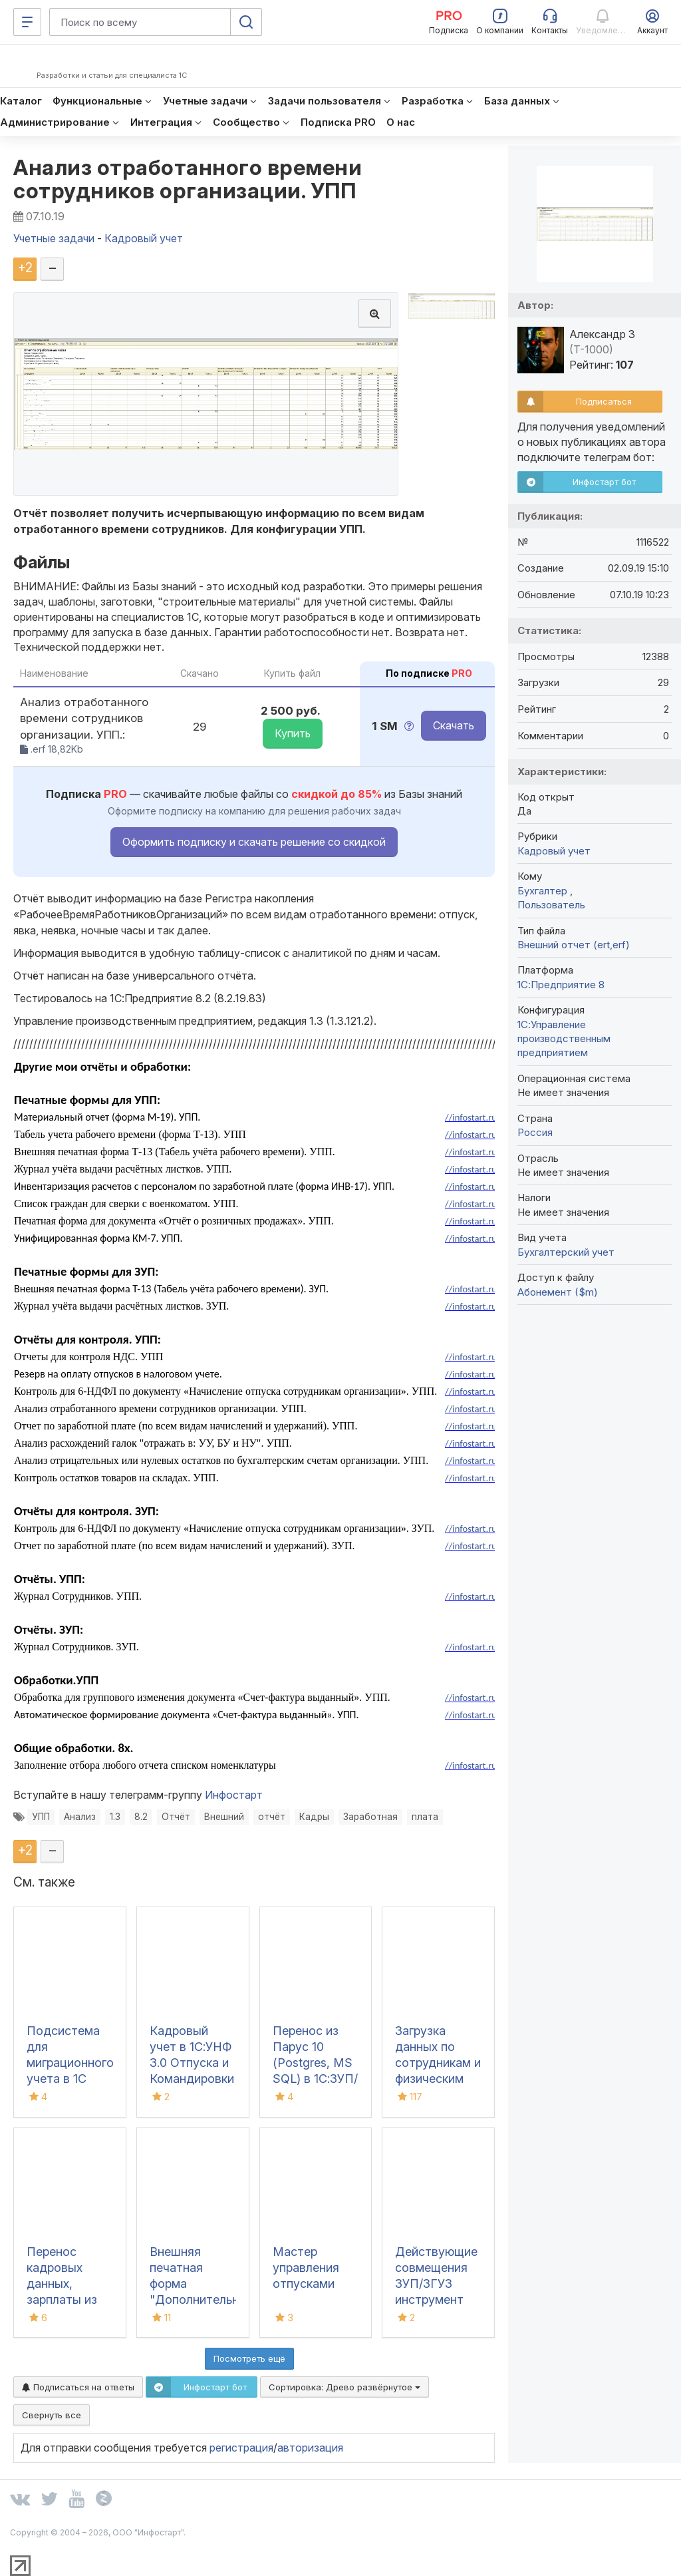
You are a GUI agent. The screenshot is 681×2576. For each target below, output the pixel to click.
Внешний (224, 1816)
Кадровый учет (554, 850)
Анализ (80, 1816)
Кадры (314, 1816)
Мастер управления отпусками (306, 2268)
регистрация (241, 2447)
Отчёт (176, 1816)
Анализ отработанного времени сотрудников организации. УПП (187, 179)
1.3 (115, 1816)
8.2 (141, 1816)
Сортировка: (344, 2387)
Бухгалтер (543, 890)
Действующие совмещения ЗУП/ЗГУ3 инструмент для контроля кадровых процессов (436, 2299)
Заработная (370, 1816)
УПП (41, 1816)
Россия (535, 1132)
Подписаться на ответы (78, 2387)
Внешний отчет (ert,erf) (573, 944)
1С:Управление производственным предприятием (564, 1038)
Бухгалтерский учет (565, 1252)
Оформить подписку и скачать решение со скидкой (254, 841)
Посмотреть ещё (249, 2358)
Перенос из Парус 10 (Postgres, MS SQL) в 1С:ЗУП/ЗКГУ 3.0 (315, 2063)
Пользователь (551, 904)
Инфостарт (234, 1794)
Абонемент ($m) (557, 1292)
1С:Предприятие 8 (561, 984)
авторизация (310, 2447)
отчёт (271, 1816)
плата (425, 1816)
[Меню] (27, 22)
